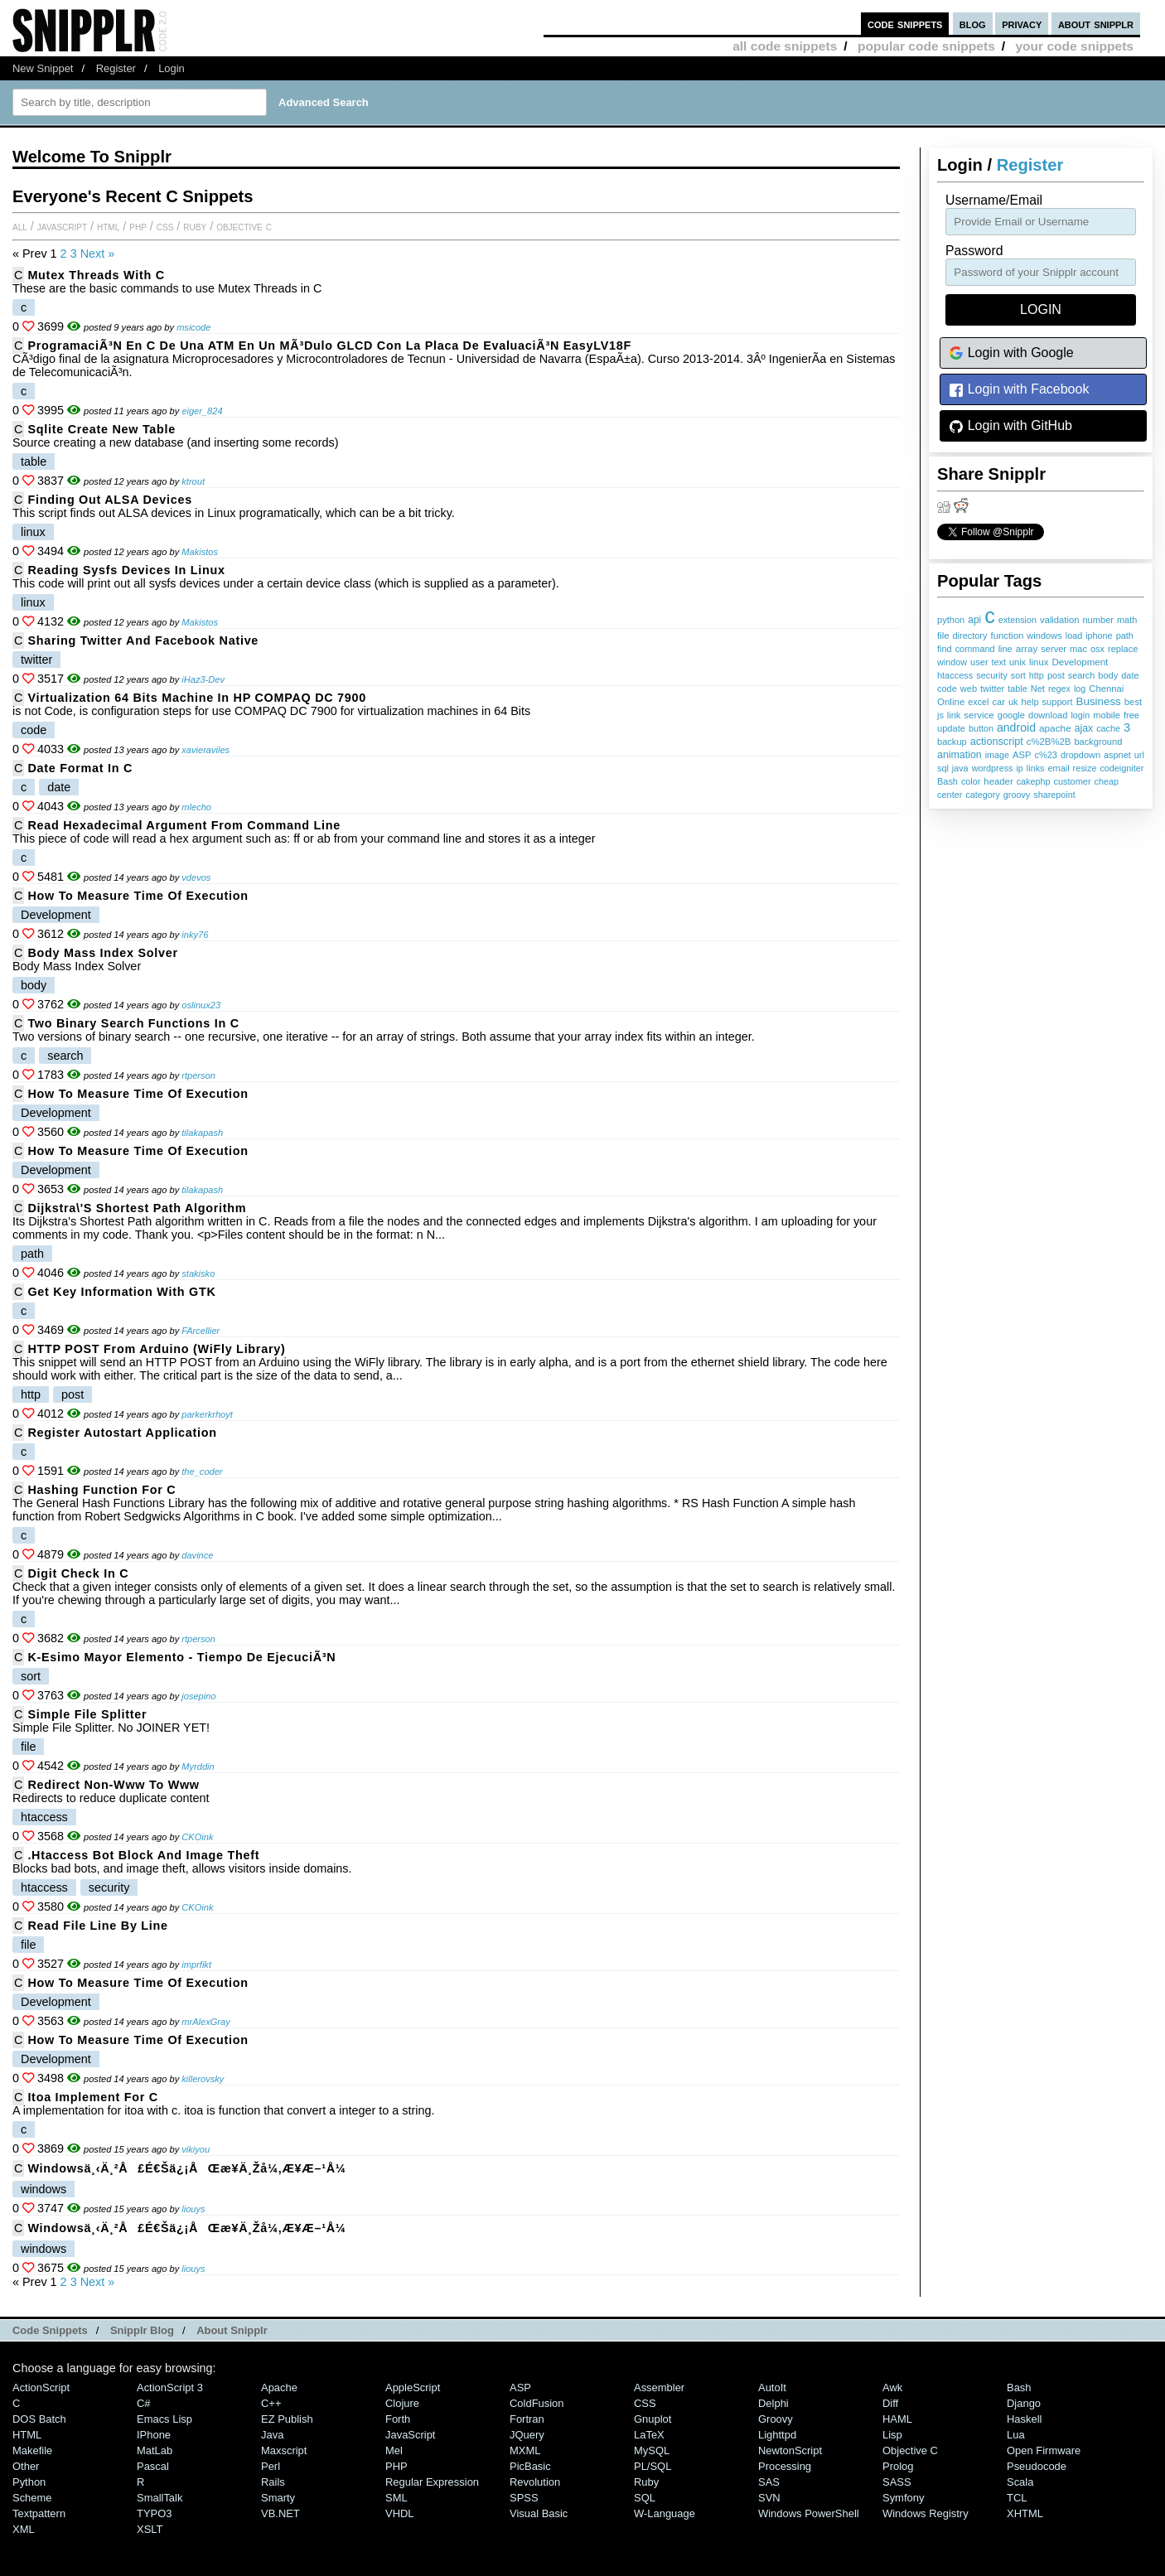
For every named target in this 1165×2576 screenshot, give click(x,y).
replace (1123, 649)
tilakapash (202, 1133)
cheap (1107, 781)
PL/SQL (652, 2466)
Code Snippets (50, 2330)
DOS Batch (39, 2419)
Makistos (199, 552)
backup (952, 742)
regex (1059, 689)
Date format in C (80, 768)
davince (197, 1555)
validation (1059, 620)
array (1027, 648)
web (968, 689)
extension (1017, 620)
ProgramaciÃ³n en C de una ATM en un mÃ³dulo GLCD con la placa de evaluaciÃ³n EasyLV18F (329, 345)
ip (1019, 768)
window (952, 662)
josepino (198, 1696)
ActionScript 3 (170, 2387)
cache (1108, 728)
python (950, 620)
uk (1013, 702)
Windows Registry (925, 2513)
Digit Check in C (77, 1573)
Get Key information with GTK (121, 1291)
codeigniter (1121, 768)
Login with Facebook (1019, 390)
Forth (397, 2419)
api (974, 620)
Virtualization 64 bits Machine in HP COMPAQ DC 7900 (196, 697)
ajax (1084, 728)
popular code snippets (926, 46)
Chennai (1106, 689)
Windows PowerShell (808, 2513)
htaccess (955, 675)
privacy (1022, 24)
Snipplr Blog (142, 2330)
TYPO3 (154, 2513)
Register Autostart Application (121, 1432)
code (947, 689)
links (1036, 768)
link (953, 715)
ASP (1022, 755)
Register (116, 68)
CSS (165, 226)
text (999, 662)
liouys (193, 2209)
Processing (784, 2466)
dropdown (1080, 755)
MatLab (154, 2450)
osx (1097, 649)
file (943, 635)
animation (959, 755)
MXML (525, 2450)
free (1131, 715)
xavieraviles (205, 750)
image (997, 755)
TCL (1017, 2497)
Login (171, 68)
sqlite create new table (101, 429)
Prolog (897, 2466)
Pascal (153, 2466)
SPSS (524, 2497)
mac (1078, 649)
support (1057, 702)
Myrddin (197, 1766)
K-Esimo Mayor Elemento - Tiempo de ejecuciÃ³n (181, 1657)
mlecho (196, 807)
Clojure (402, 2403)
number (1098, 620)
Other (25, 2466)
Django (1024, 2403)
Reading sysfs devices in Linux (126, 570)
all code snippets (784, 46)
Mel (394, 2450)
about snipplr (1096, 24)
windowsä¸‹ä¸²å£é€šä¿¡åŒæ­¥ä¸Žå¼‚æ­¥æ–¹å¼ (191, 2168)
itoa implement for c (92, 2097)
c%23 (1046, 755)
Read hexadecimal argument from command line (183, 825)
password (974, 251)
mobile (1106, 715)
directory (970, 635)
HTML (108, 226)
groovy (1016, 795)
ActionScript (41, 2387)
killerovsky (202, 2079)
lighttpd (777, 2435)
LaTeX (649, 2435)
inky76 (194, 935)
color (970, 781)
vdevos (195, 877)
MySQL (652, 2450)
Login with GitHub (1010, 426)
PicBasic (530, 2466)
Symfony (903, 2497)
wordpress (992, 768)
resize (1085, 768)
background (1098, 742)
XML (23, 2529)
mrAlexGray (205, 2022)
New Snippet (42, 68)
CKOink (197, 1837)
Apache (279, 2387)
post (1056, 675)
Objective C (244, 226)
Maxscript (284, 2450)
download (1047, 715)
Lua (1016, 2435)
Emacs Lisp (164, 2419)
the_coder (201, 1471)
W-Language (664, 2513)
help (1030, 702)
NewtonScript (790, 2450)
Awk (892, 2387)
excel (978, 702)
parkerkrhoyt (207, 1414)
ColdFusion (537, 2403)
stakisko (198, 1273)
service (978, 715)
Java (272, 2435)
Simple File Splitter (87, 1714)
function (1006, 635)
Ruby (194, 226)
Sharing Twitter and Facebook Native (143, 640)
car (999, 702)
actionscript (996, 741)
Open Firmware (1043, 2450)
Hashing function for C (101, 1489)
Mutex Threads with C (95, 275)
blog (973, 24)
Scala (1020, 2482)
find (944, 649)
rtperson (198, 1075)
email (1058, 768)
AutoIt (772, 2387)
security (992, 675)
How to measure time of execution (137, 895)
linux (1038, 662)
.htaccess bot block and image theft (143, 1855)
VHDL (399, 2513)
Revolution (535, 2482)
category (982, 795)
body (1108, 675)
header (998, 781)
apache (1055, 728)
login (1080, 715)
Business (1098, 701)
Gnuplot (652, 2419)
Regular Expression (432, 2482)
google (1011, 715)
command (975, 649)
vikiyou (195, 2149)
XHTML (1025, 2513)
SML (396, 2497)
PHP (138, 226)
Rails (273, 2482)
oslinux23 (200, 1005)
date (1129, 675)
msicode (193, 327)
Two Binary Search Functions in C (133, 1023)
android (1016, 727)
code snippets (905, 24)
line (1005, 649)
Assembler (659, 2387)
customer (1072, 781)
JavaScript (62, 226)
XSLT (149, 2529)
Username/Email (993, 200)
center (949, 795)
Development (1079, 662)
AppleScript (412, 2387)
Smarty (278, 2497)
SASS (896, 2482)
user (979, 662)
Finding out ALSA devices (109, 499)
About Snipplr (232, 2330)
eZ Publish (287, 2419)
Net (1038, 689)
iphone (1098, 635)
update (951, 728)
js (940, 715)
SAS (769, 2482)
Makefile (32, 2450)
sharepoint (1054, 795)
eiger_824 (201, 411)
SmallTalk (159, 2497)
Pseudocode (1036, 2466)
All (19, 226)
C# (144, 2403)
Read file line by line (97, 1925)
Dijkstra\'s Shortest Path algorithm (136, 1208)
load (1074, 635)
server (1053, 649)
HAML (897, 2419)
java (960, 768)
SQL (644, 2497)
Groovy (775, 2419)
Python (29, 2482)
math (1127, 620)
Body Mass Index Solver (102, 952)
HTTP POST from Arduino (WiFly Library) (156, 1349)
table (1017, 689)
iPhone (154, 2435)
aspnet (1117, 755)
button (981, 728)
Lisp (892, 2435)
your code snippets (1074, 46)
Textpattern (38, 2513)
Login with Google (1011, 353)
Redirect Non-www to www (113, 1784)
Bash (947, 781)
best (1133, 702)
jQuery (527, 2435)
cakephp (1034, 781)
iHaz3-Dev (203, 679)
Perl (270, 2466)
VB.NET (280, 2513)
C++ (271, 2403)
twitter (992, 689)
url (1139, 755)
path (1125, 635)
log (1079, 689)
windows (1044, 635)
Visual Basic (539, 2513)
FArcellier (200, 1331)
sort (1018, 675)
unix (1017, 662)
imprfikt (196, 1964)
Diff (890, 2403)
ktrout (193, 481)
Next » (97, 253)
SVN (769, 2497)
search (1081, 675)
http (1036, 675)
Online (950, 702)
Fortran (527, 2419)
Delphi (773, 2403)
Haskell (1024, 2419)
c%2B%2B (1049, 742)
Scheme (32, 2497)
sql (943, 768)
